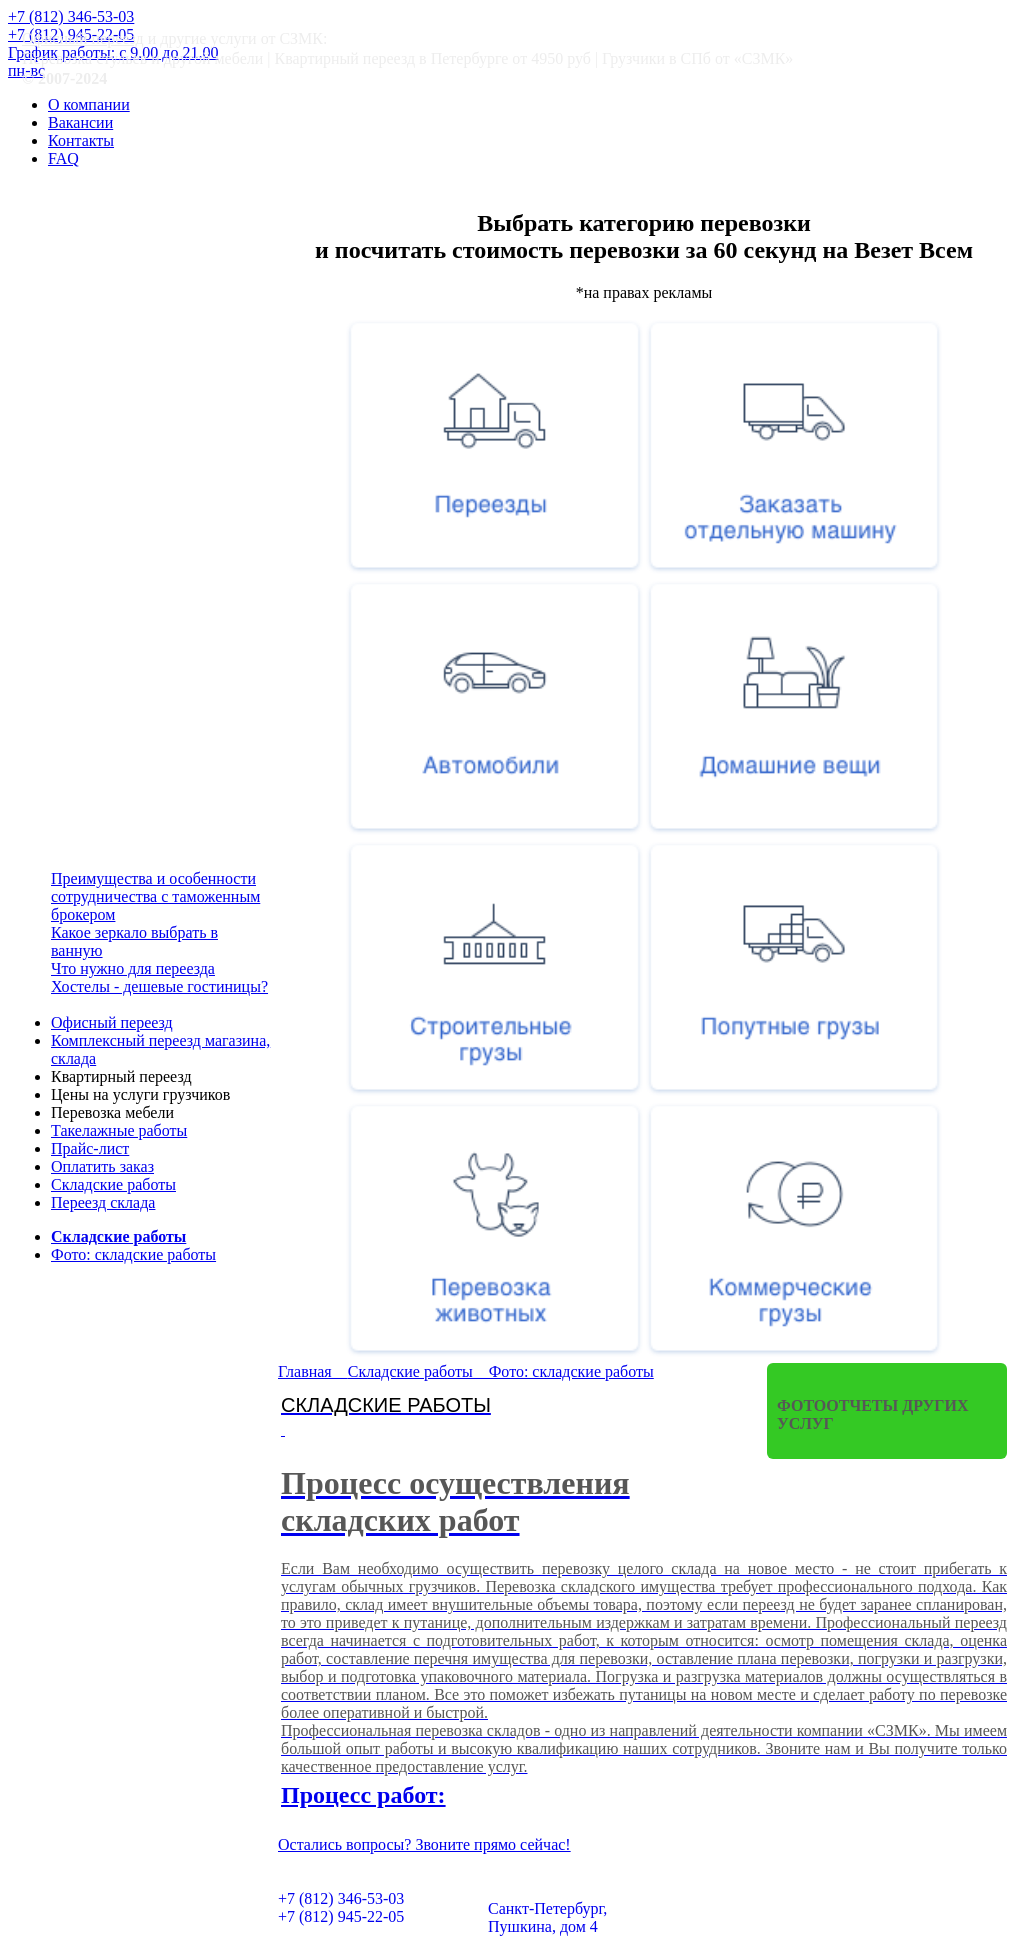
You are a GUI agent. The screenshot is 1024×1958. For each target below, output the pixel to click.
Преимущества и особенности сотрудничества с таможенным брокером (155, 896)
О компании (89, 104)
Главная (313, 1371)
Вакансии (80, 122)
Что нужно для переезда (133, 968)
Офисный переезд (83, 38)
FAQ (63, 158)
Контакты (81, 140)
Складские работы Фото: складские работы (501, 1371)
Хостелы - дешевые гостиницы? (159, 986)
